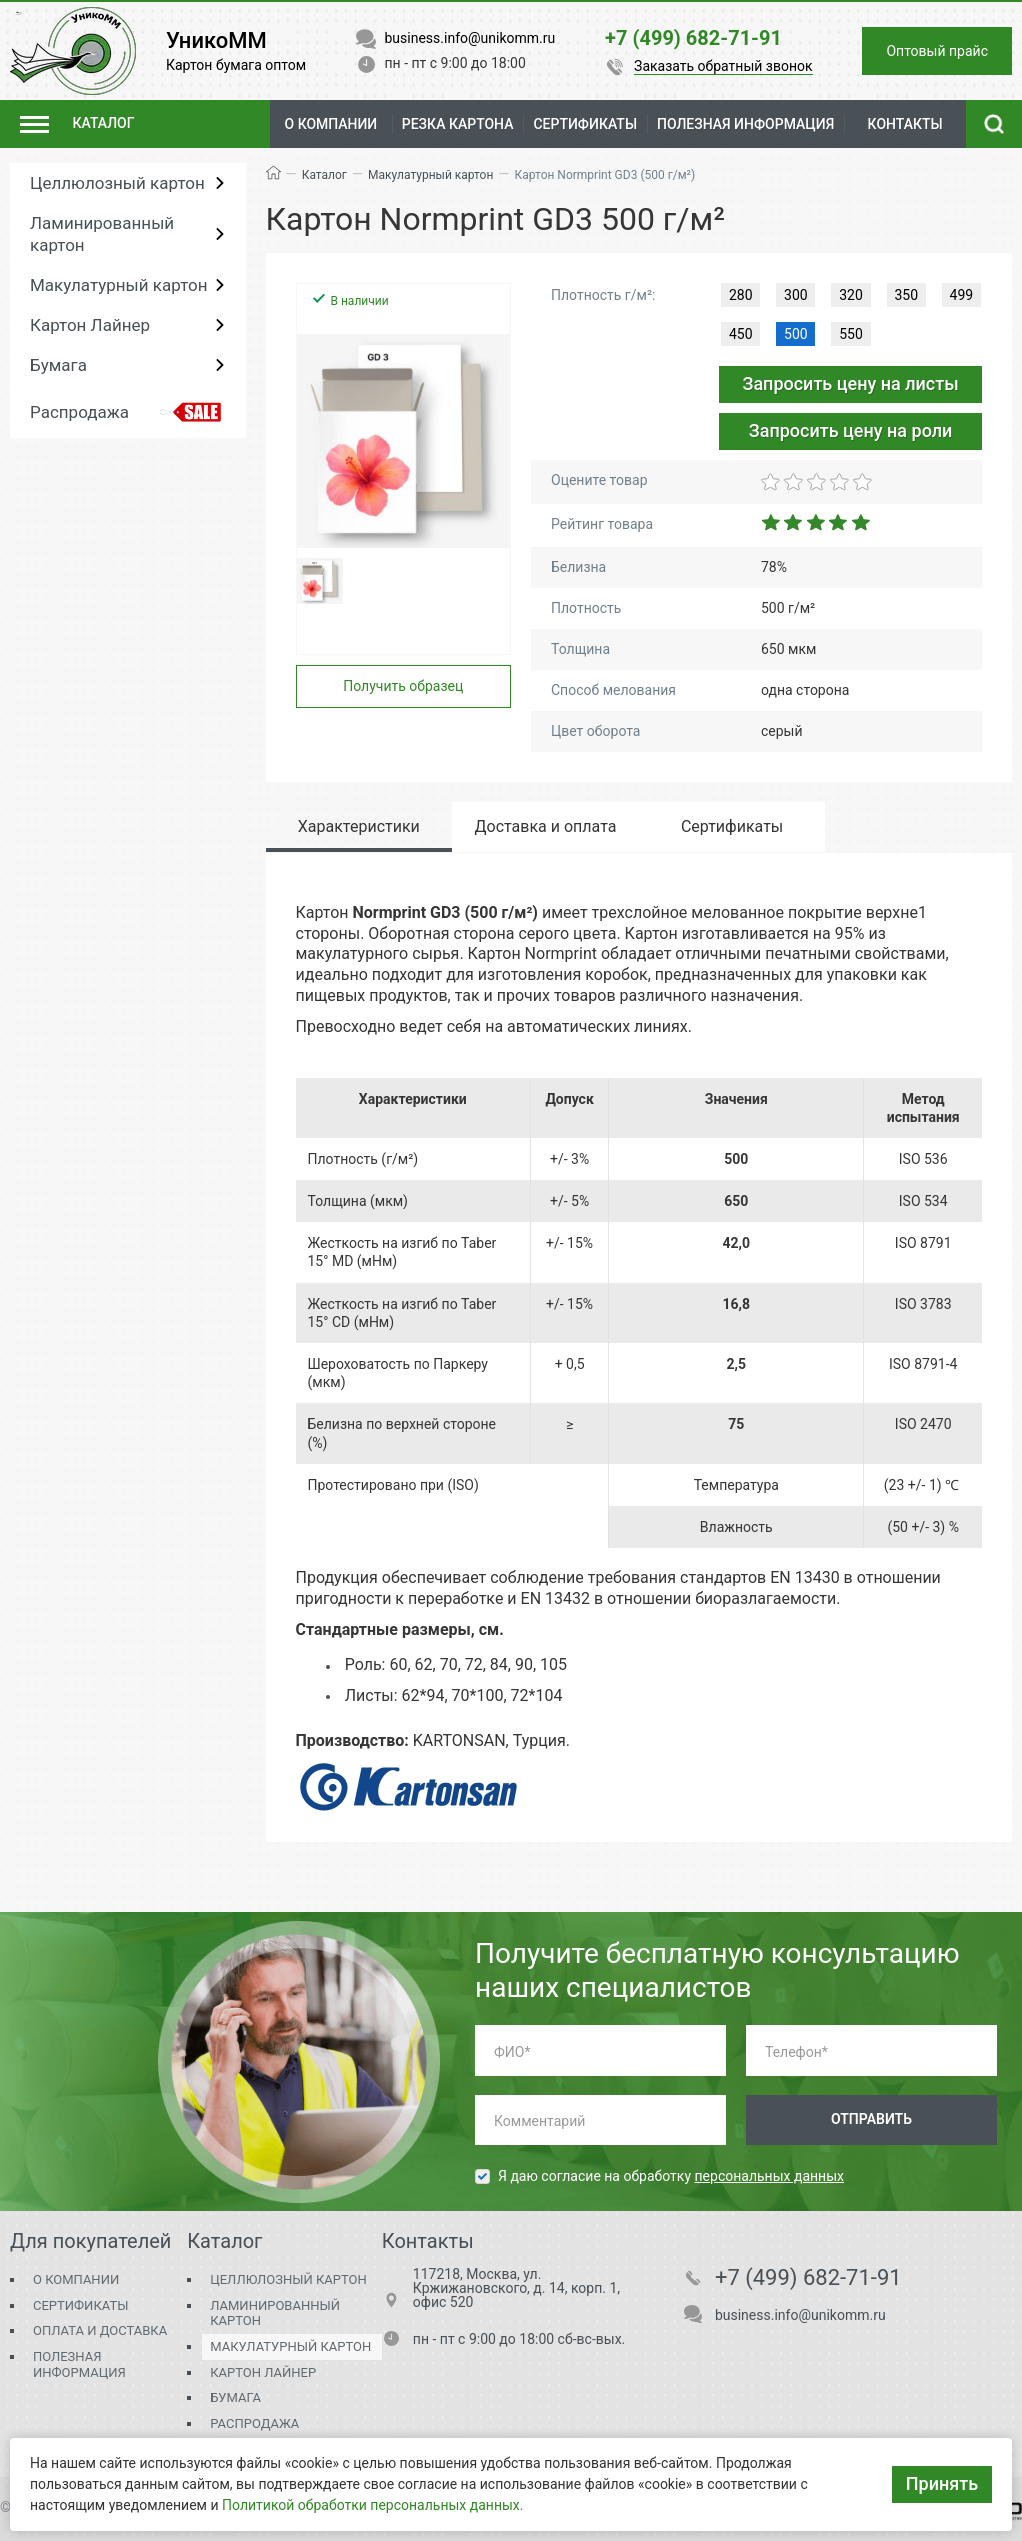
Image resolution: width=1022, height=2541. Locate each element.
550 (851, 334)
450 (741, 334)
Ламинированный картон (102, 234)
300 (796, 295)
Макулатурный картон (118, 285)
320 (851, 295)
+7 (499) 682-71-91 (808, 2278)
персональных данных (769, 2176)
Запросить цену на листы (850, 383)
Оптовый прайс (937, 51)
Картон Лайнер (90, 325)
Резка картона (458, 124)
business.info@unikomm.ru (800, 2315)
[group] (404, 441)
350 (906, 295)
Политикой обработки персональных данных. (372, 2505)
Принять (942, 2483)
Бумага (58, 365)
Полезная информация (79, 2364)
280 (741, 295)
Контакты (905, 124)
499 (962, 295)
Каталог (324, 175)
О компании (331, 124)
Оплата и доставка (100, 2330)
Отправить (871, 2119)
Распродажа (79, 412)
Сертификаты (80, 2305)
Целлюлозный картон (117, 183)
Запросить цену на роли (851, 430)
